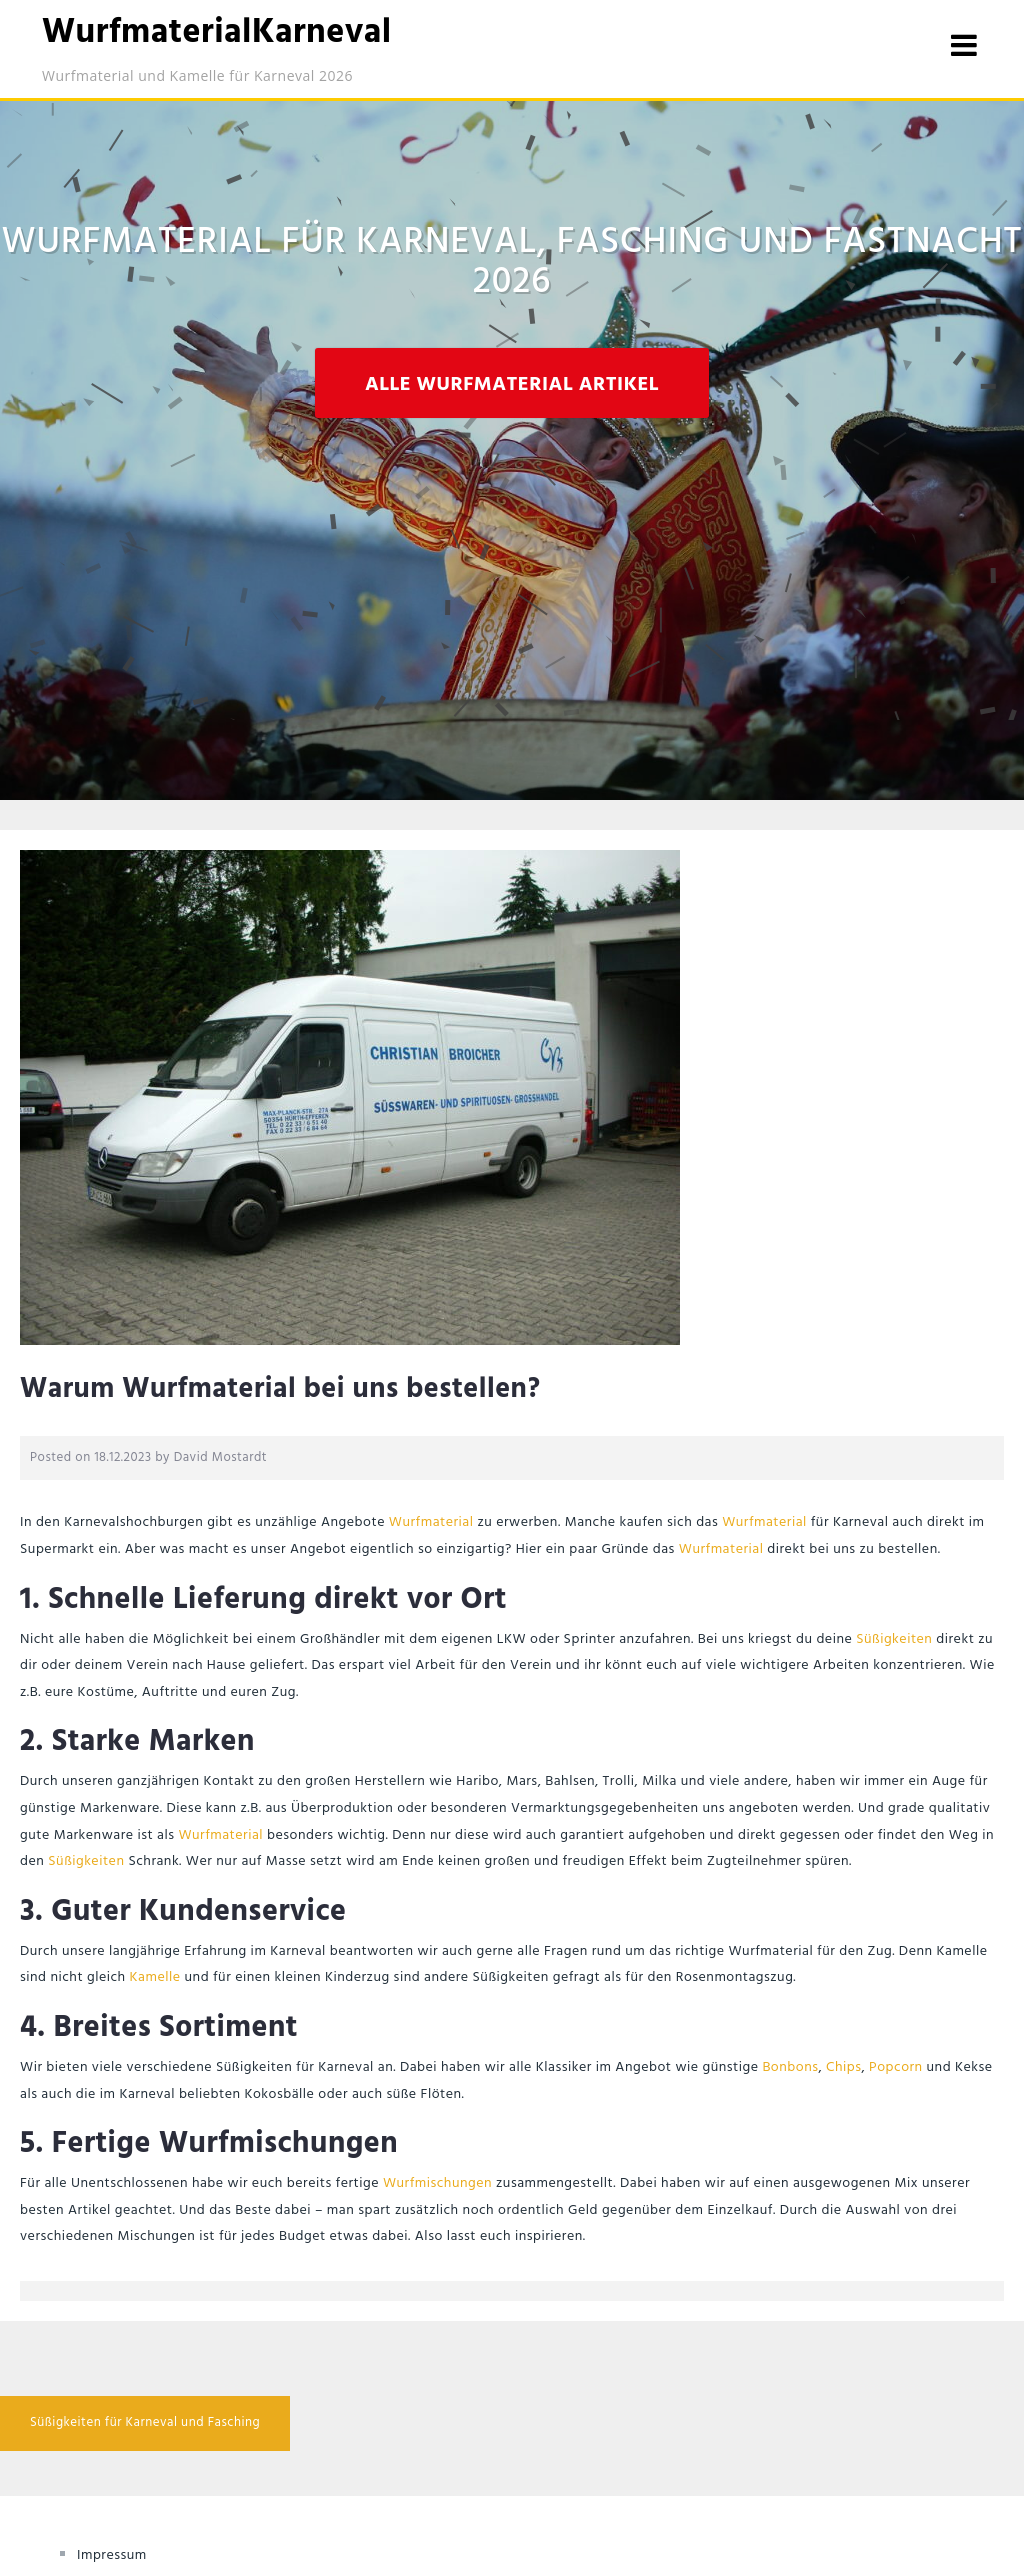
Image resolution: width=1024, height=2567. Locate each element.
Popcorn (896, 2067)
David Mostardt (221, 1457)
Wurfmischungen (437, 2183)
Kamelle (155, 1977)
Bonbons (790, 2067)
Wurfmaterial (431, 1522)
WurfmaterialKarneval (217, 33)
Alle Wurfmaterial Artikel (512, 385)
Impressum (112, 2555)
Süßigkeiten (894, 1639)
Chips (843, 2067)
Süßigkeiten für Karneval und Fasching (145, 2422)
